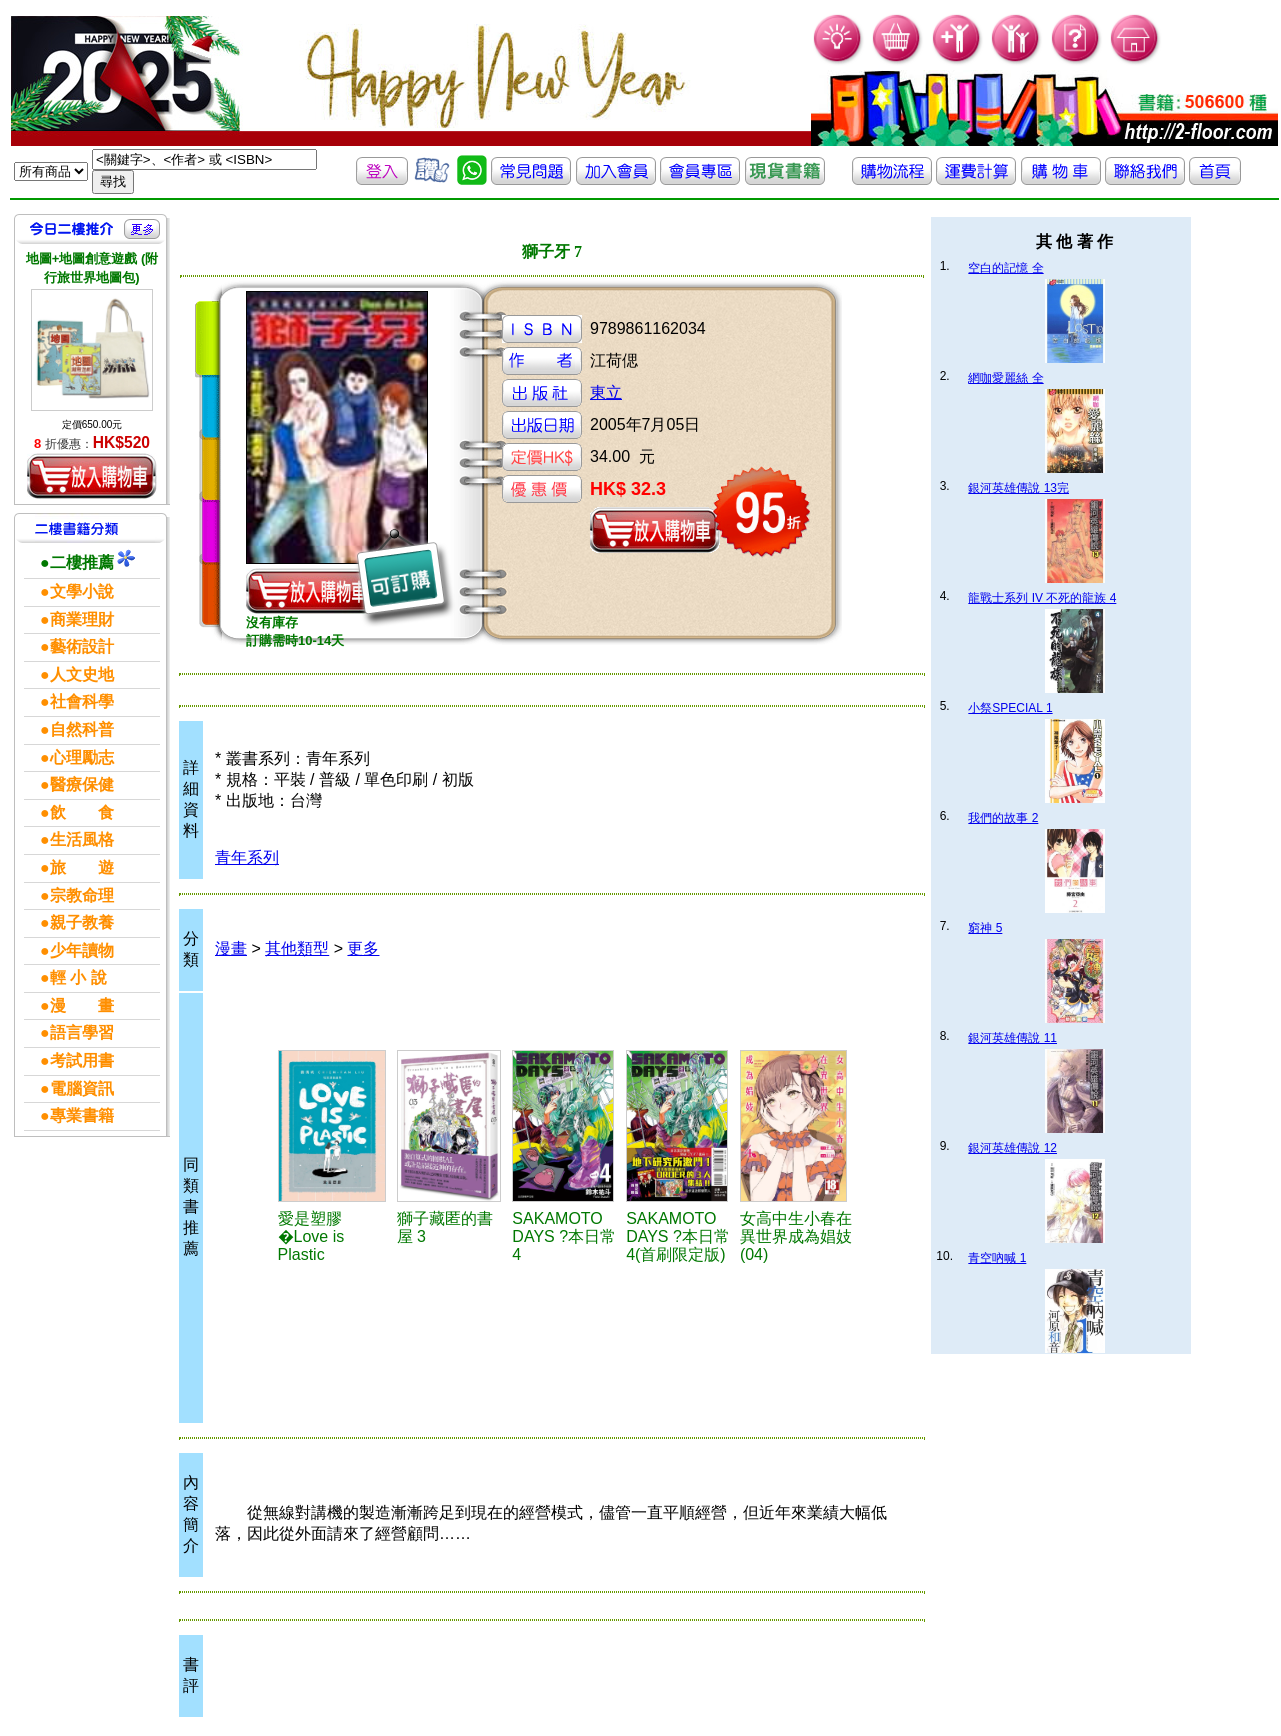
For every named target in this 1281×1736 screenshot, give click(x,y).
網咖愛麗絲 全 (1005, 378)
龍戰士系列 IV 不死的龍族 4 (1042, 598)
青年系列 (247, 857)
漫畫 (231, 948)
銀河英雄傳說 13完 (1018, 488)
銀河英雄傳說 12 (1012, 1148)
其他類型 (297, 948)
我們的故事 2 (1003, 818)
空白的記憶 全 (1005, 268)
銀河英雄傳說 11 (1012, 1038)
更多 (363, 948)
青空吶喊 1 (997, 1258)
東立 (606, 392)
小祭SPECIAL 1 (1010, 708)
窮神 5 (985, 928)
